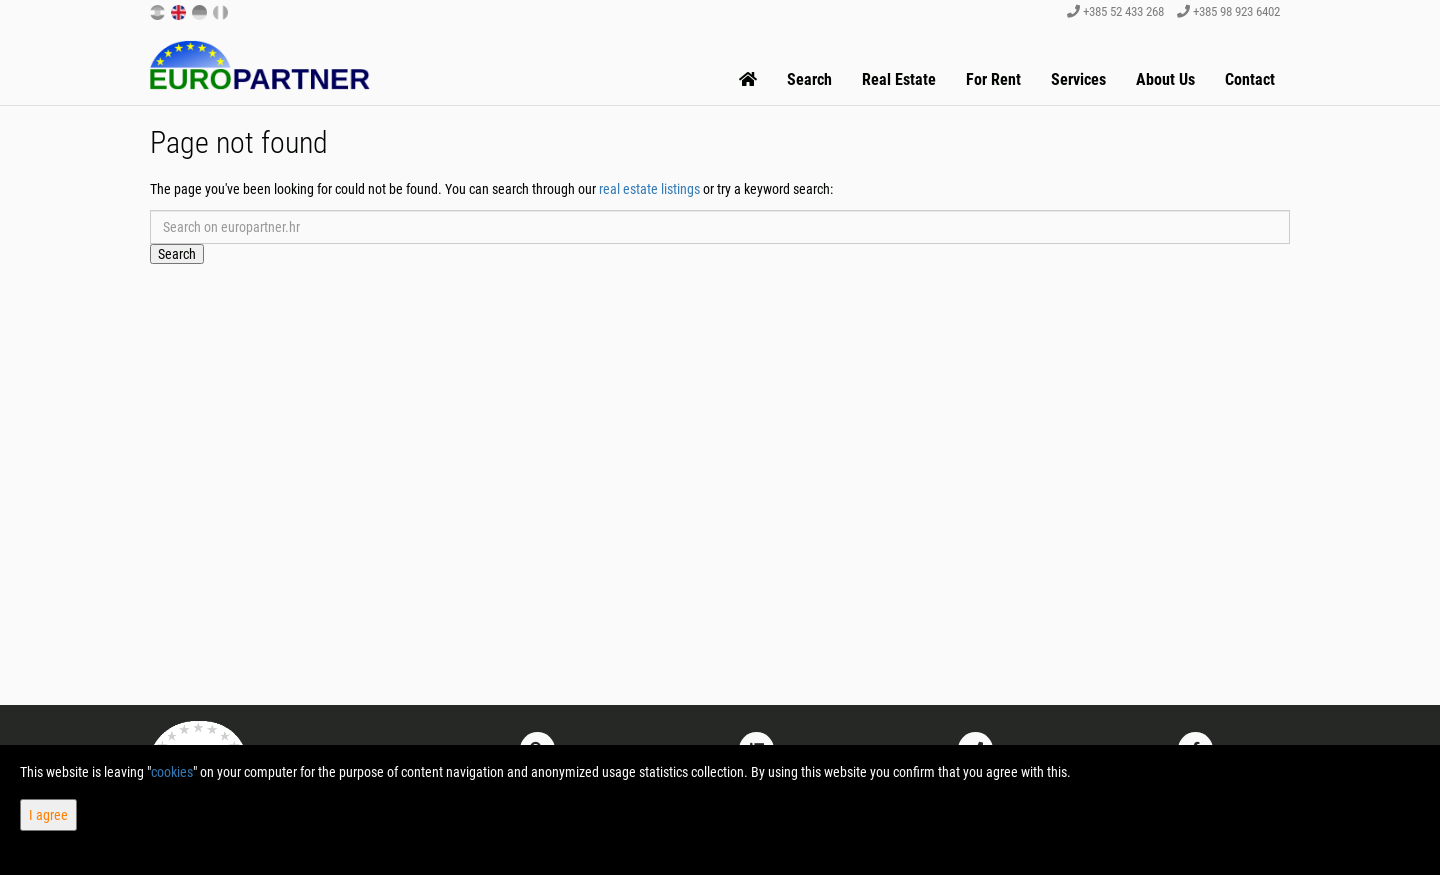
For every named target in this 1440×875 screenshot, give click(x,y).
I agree (48, 815)
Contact (1250, 79)
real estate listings (649, 189)
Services (1078, 79)
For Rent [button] (993, 79)
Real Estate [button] (899, 79)
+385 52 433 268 (1115, 11)
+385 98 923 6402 (1228, 11)
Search (809, 79)
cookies (172, 772)
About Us (1165, 79)
